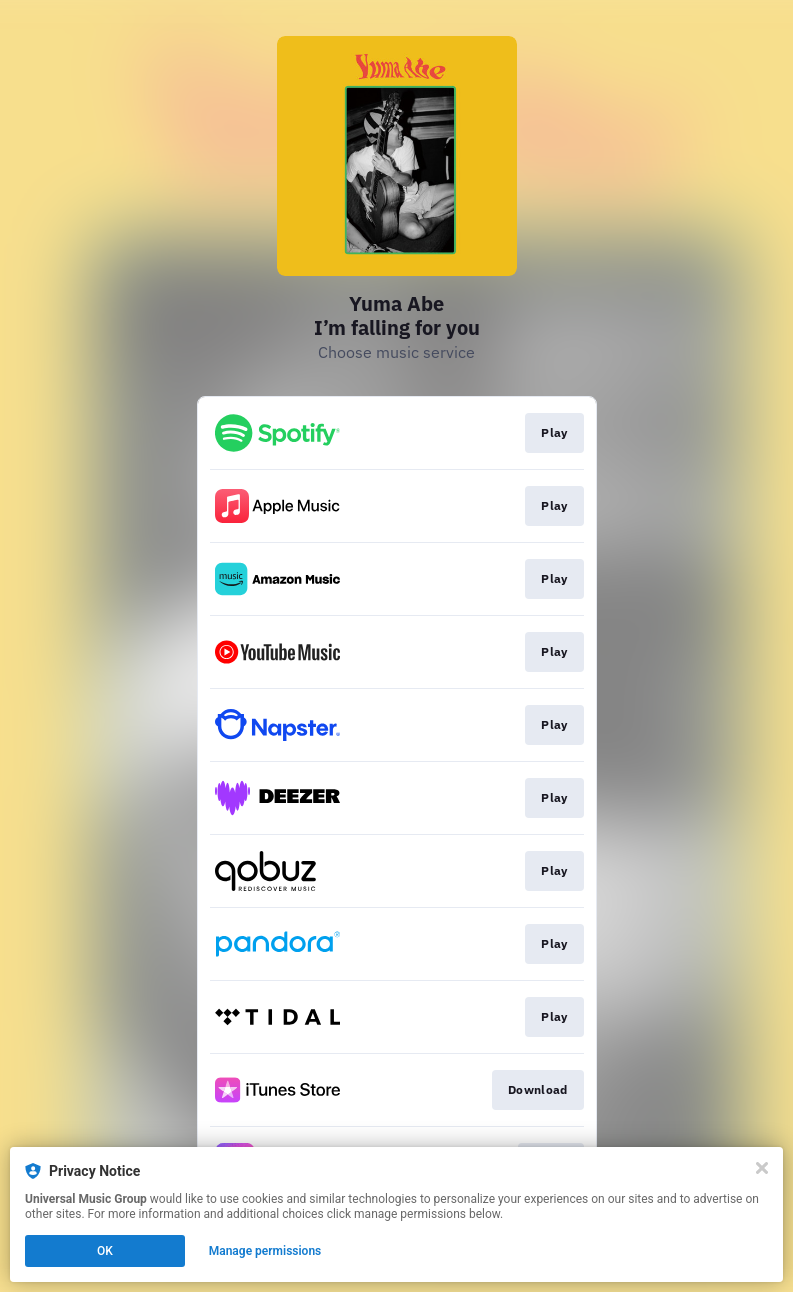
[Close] (762, 1168)
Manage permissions (265, 1251)
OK (105, 1251)
